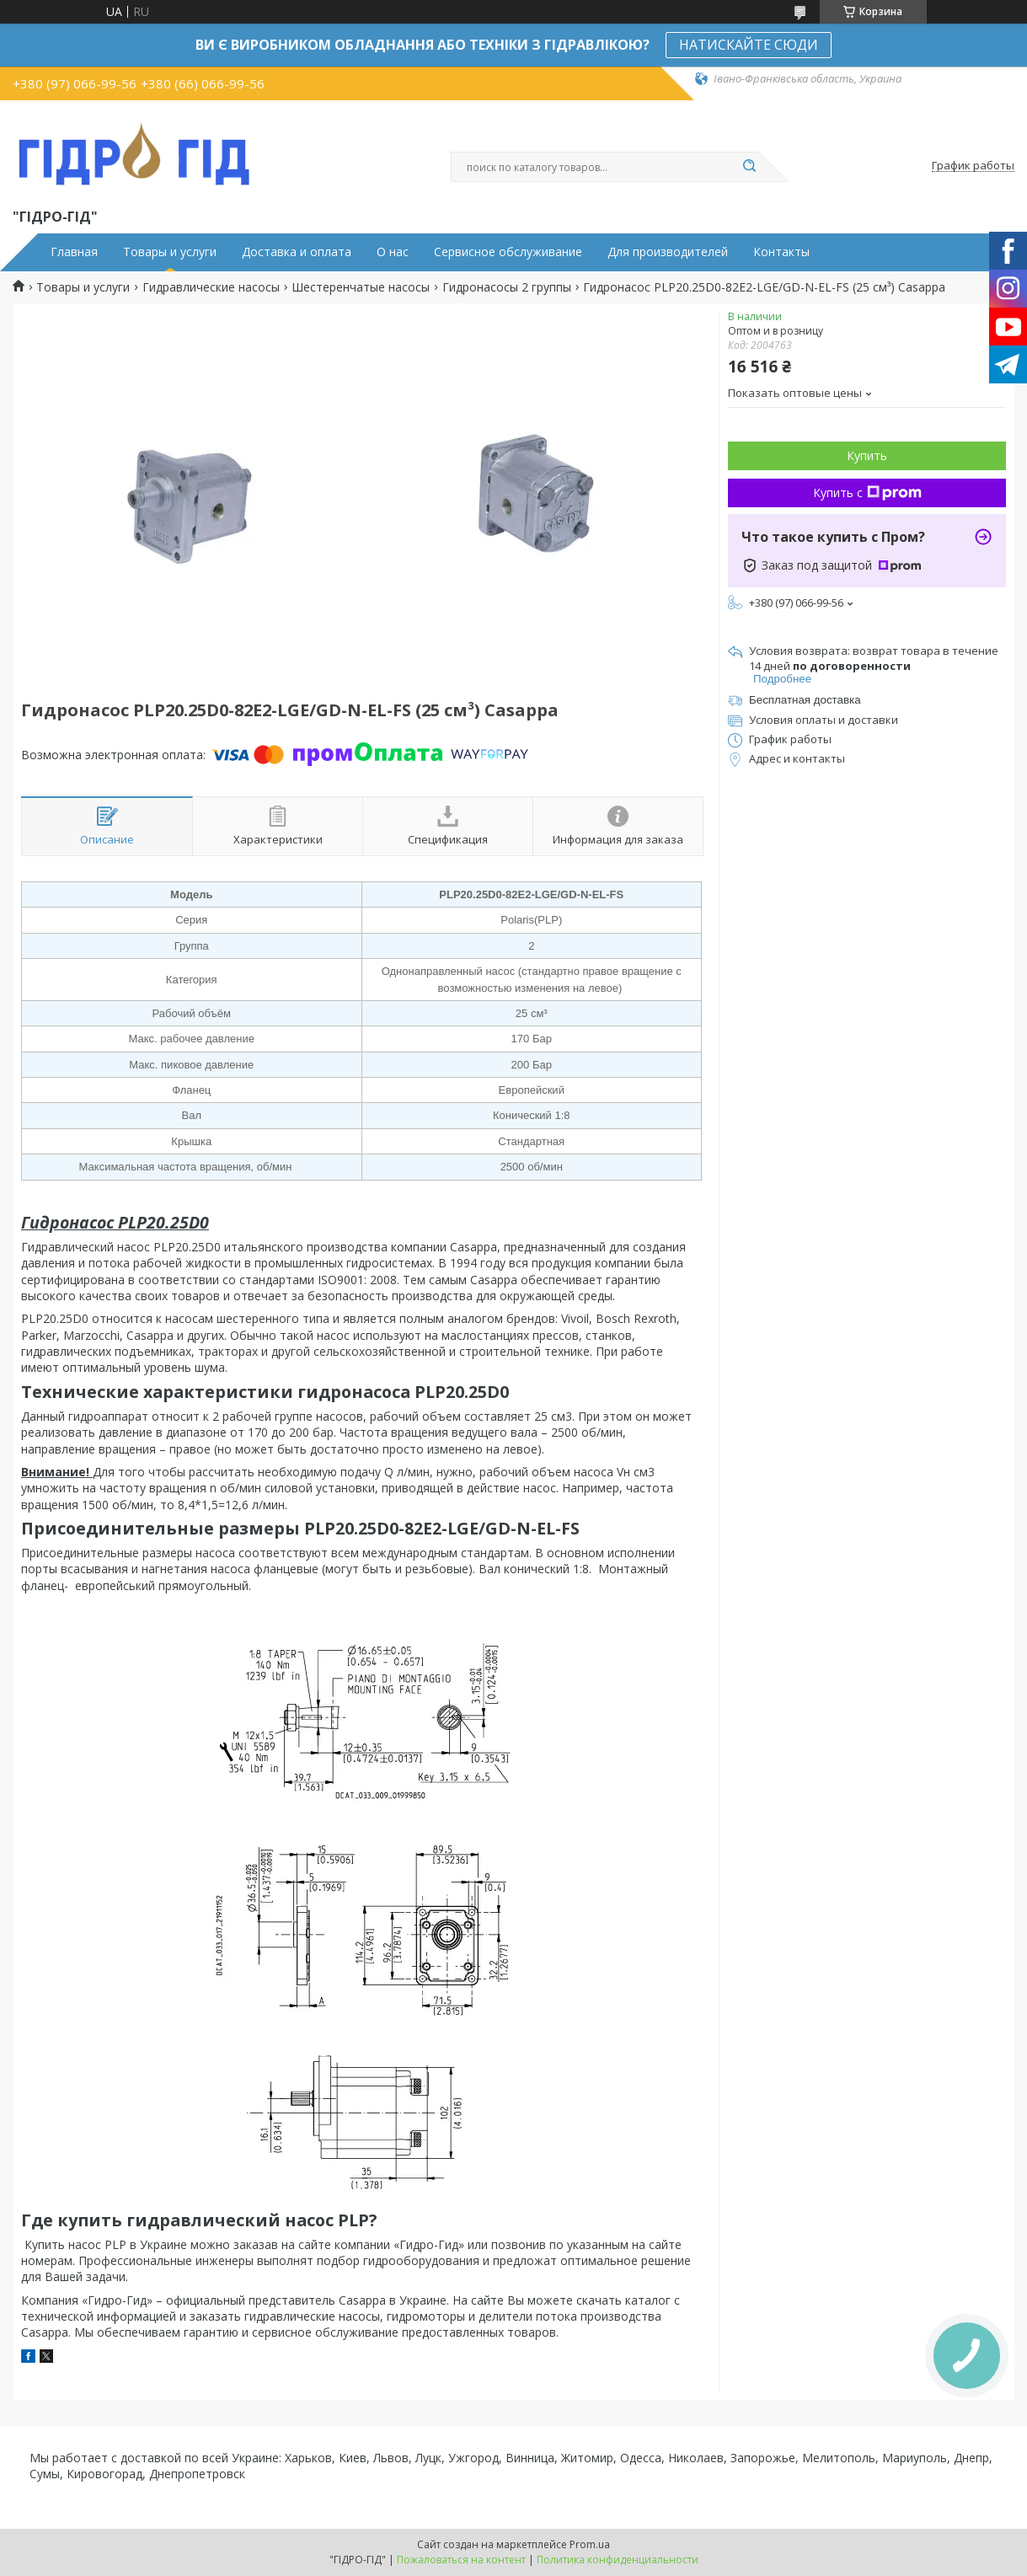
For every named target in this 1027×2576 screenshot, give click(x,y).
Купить (867, 455)
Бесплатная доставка (805, 700)
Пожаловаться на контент (461, 2559)
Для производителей (667, 252)
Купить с (867, 493)
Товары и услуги (170, 252)
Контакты (781, 252)
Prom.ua (590, 2544)
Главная (74, 252)
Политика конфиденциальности (617, 2559)
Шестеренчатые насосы (361, 287)
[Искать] (750, 167)
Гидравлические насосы (211, 287)
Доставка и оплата (296, 252)
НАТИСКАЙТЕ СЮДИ (748, 44)
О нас (393, 252)
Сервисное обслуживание (508, 252)
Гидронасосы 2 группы (506, 287)
